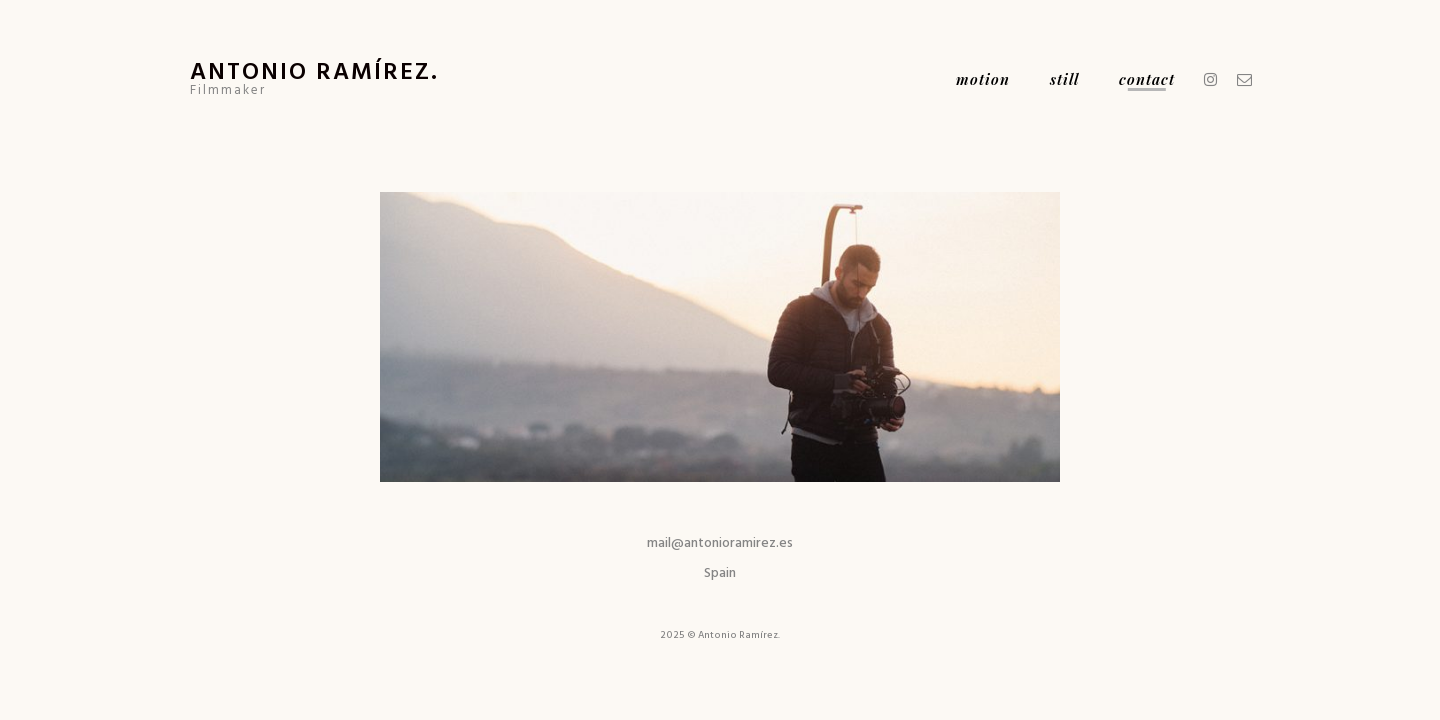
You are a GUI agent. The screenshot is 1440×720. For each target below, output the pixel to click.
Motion (983, 79)
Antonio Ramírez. (314, 70)
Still (1064, 79)
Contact (1147, 79)
